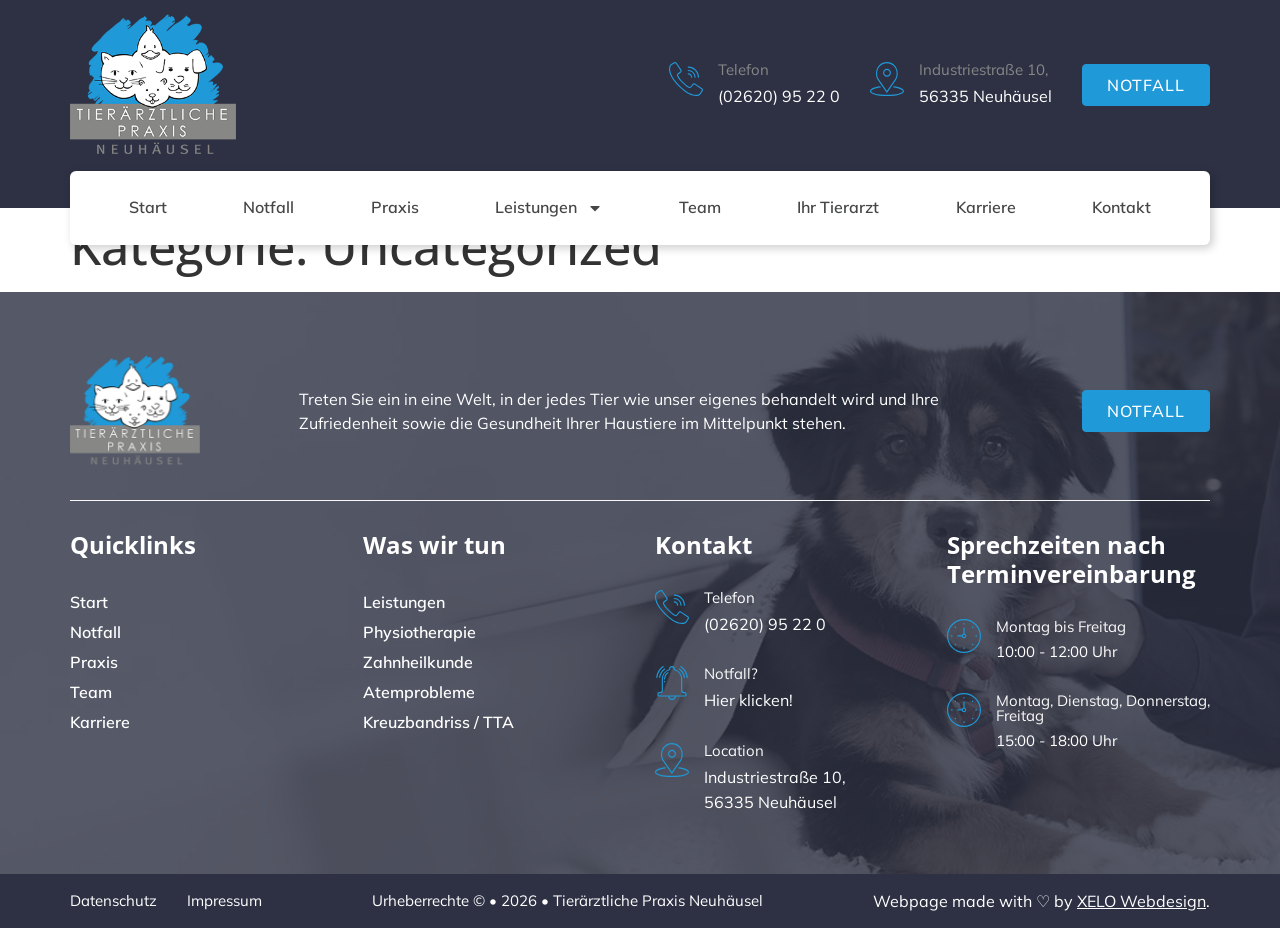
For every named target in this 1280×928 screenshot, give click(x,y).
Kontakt (1121, 207)
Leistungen (549, 208)
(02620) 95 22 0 (779, 96)
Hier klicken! (748, 700)
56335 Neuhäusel (985, 96)
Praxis (395, 207)
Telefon (743, 69)
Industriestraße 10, (983, 69)
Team (700, 207)
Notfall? (731, 673)
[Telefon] (686, 79)
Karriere (986, 207)
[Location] (672, 760)
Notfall (268, 207)
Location (734, 750)
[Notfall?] (672, 683)
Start (148, 207)
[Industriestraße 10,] (887, 79)
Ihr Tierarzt (838, 207)
